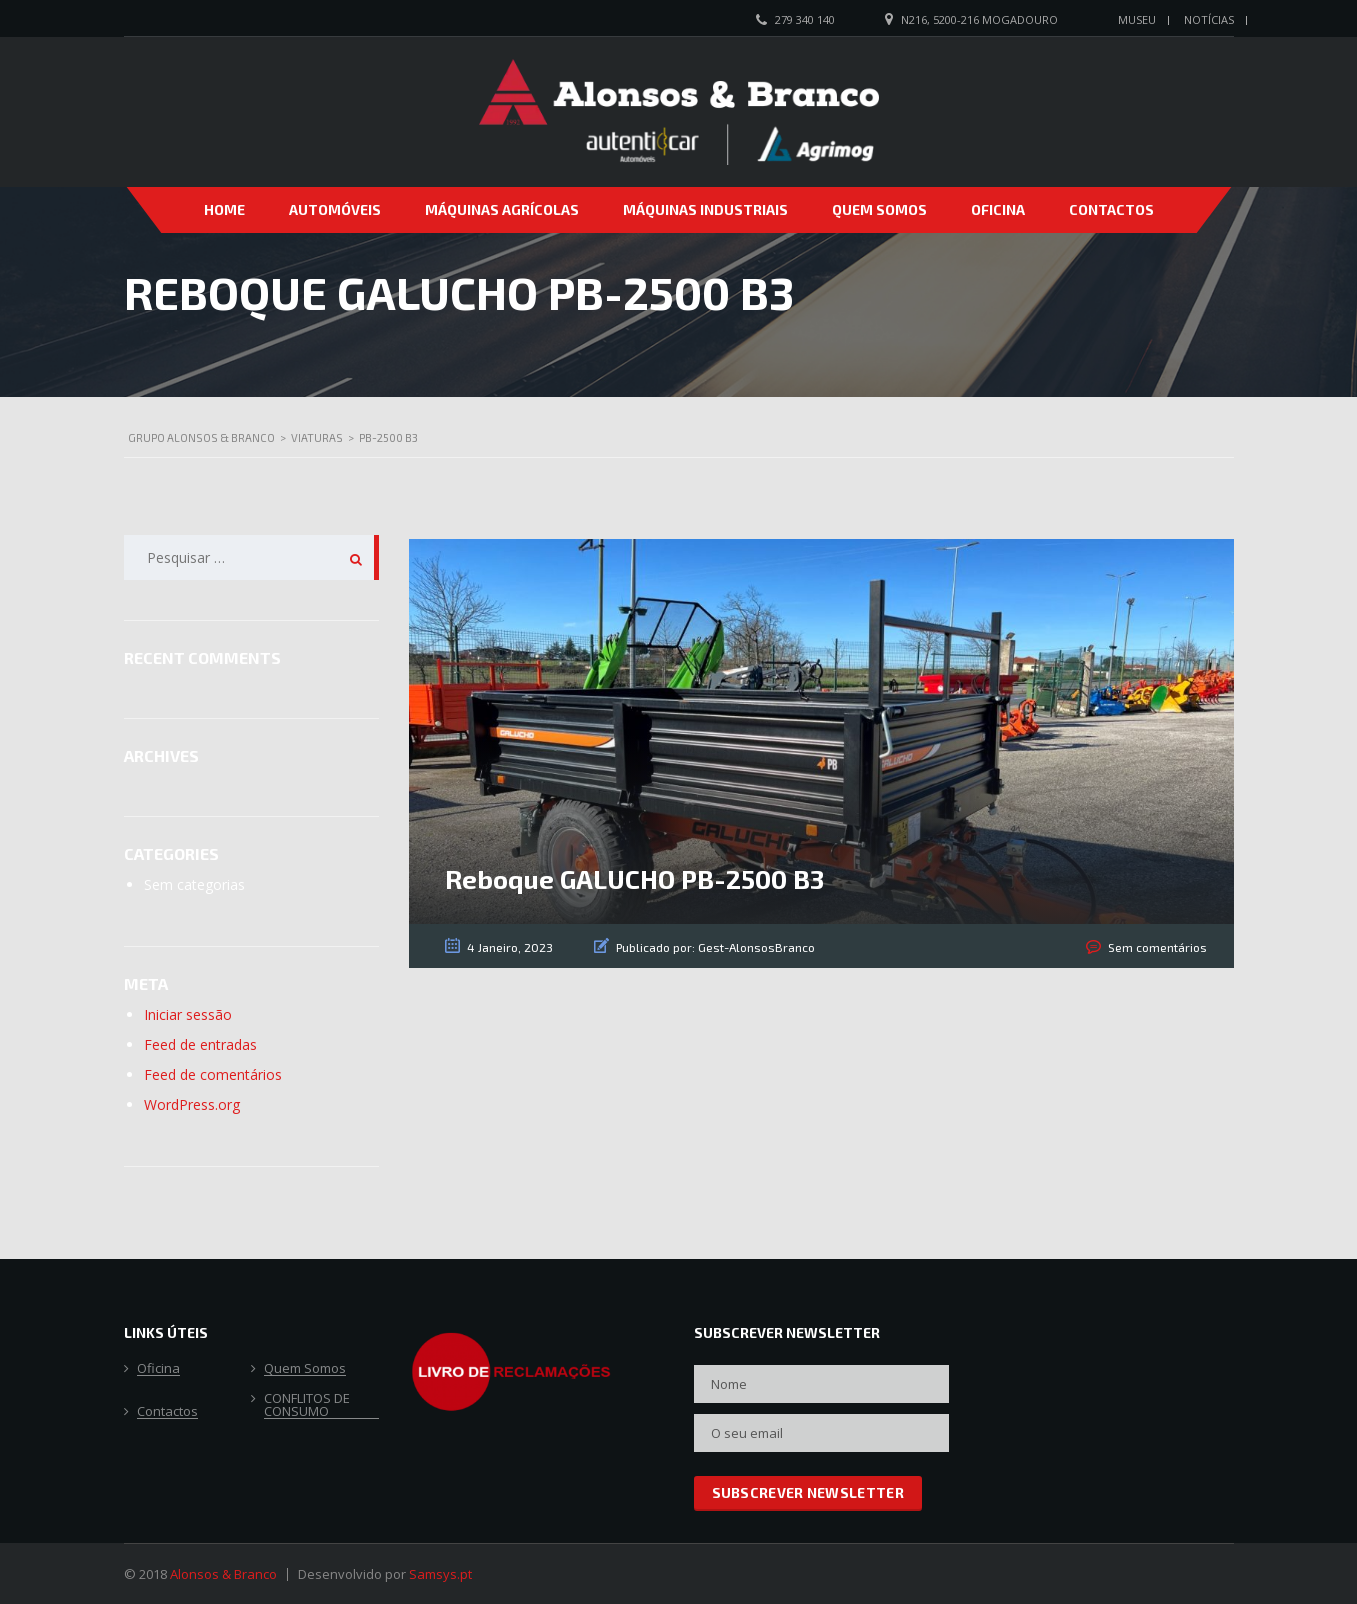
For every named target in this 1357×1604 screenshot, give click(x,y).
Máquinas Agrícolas (502, 209)
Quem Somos (879, 209)
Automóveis (335, 209)
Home (224, 209)
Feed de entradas (200, 1044)
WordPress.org (192, 1104)
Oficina (998, 209)
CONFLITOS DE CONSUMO (307, 1405)
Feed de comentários (213, 1074)
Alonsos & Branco (223, 1574)
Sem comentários (1157, 947)
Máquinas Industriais (705, 209)
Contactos (1111, 209)
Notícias (1209, 19)
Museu (1137, 19)
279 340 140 (805, 19)
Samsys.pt (440, 1574)
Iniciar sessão (188, 1014)
